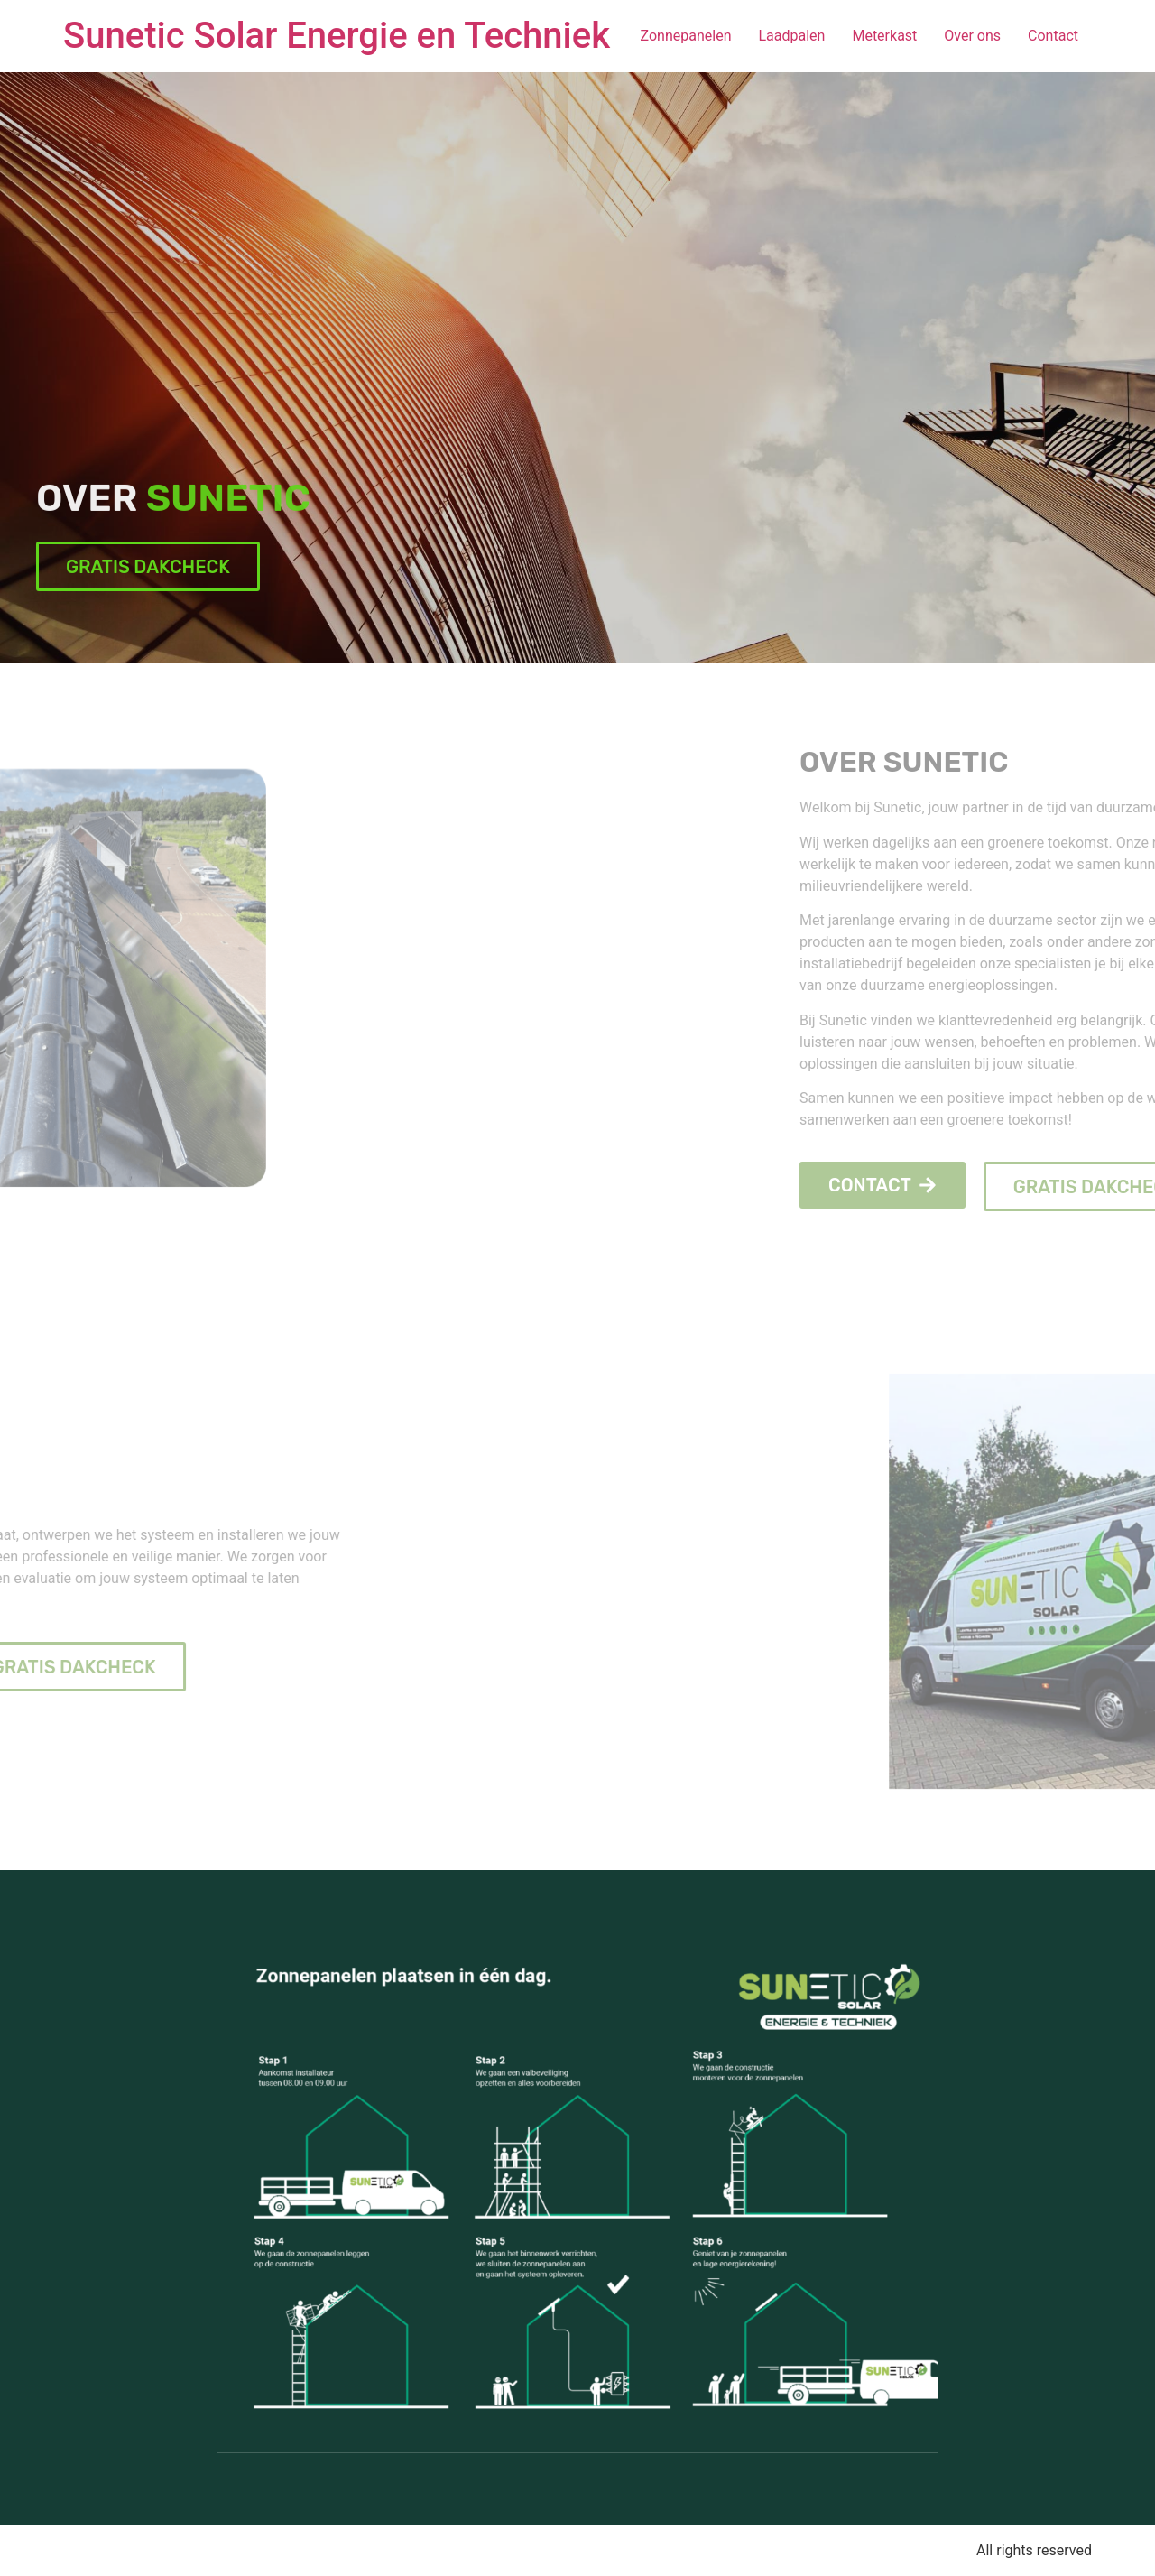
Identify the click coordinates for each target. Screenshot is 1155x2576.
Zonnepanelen (686, 35)
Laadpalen (791, 35)
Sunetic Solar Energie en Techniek (336, 35)
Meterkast (884, 35)
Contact (1053, 35)
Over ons (972, 35)
